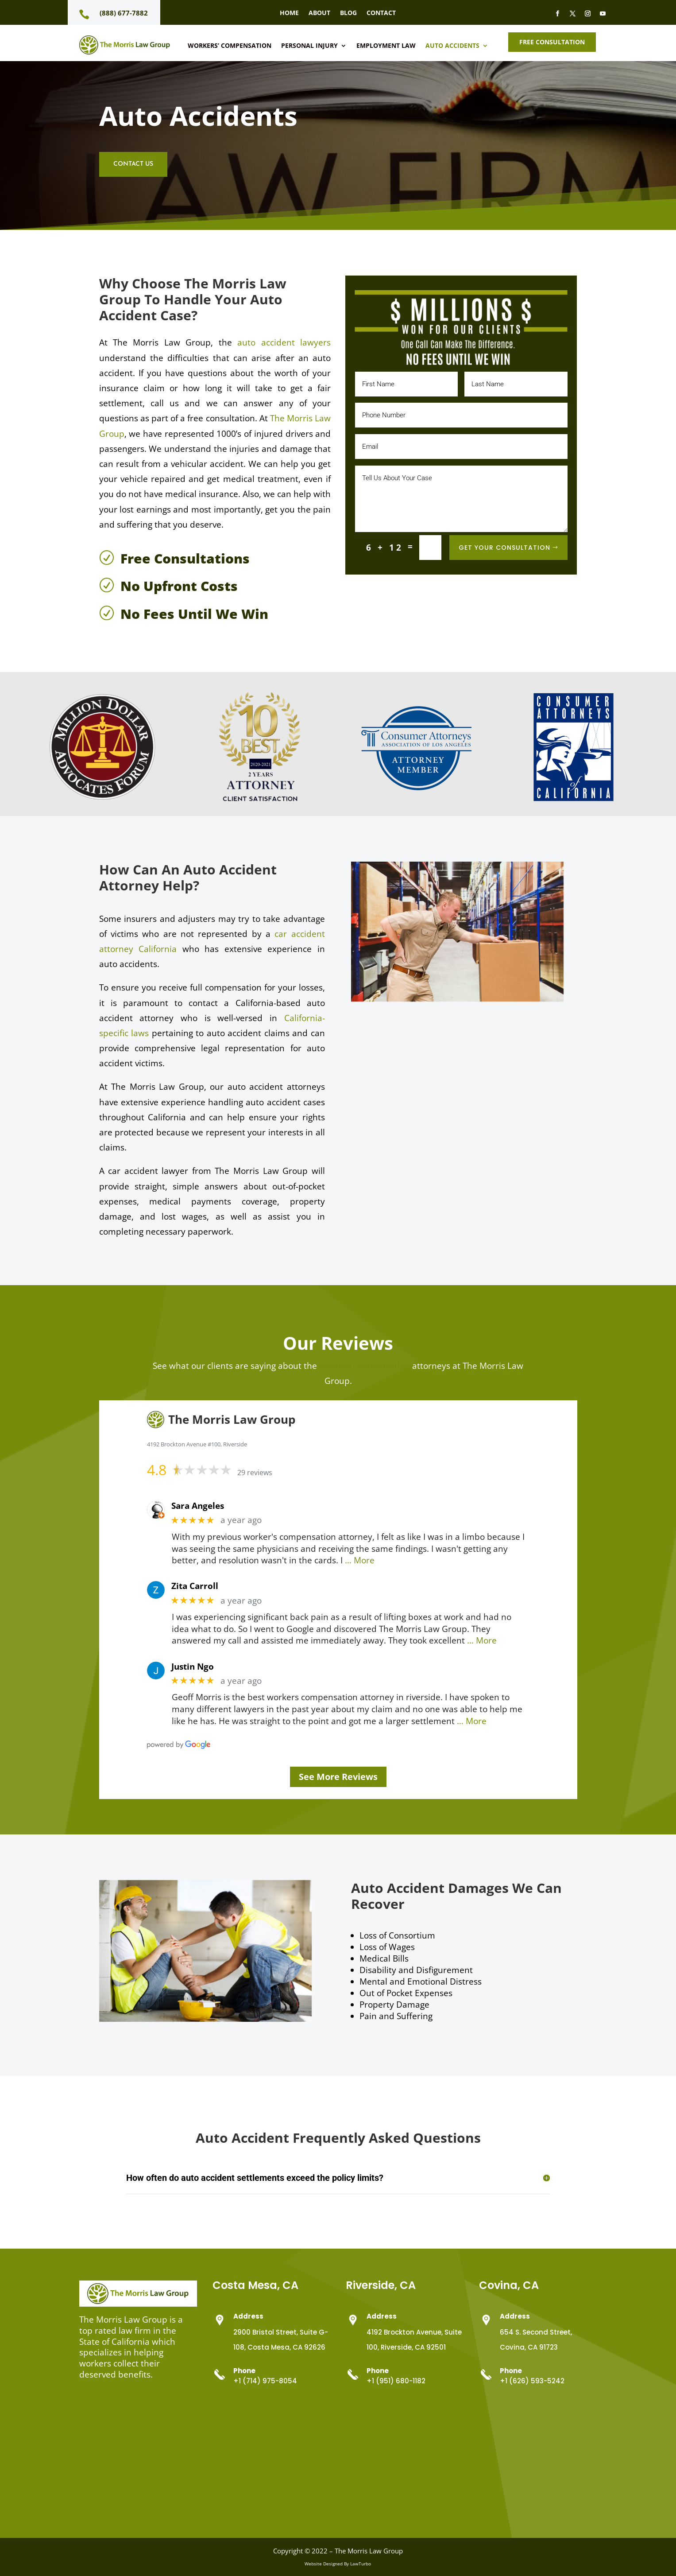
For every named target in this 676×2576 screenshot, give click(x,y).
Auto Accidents (452, 46)
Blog (348, 13)
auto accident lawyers (284, 342)
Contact (381, 13)
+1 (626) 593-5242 (532, 2381)
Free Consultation (552, 42)
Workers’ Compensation (229, 46)
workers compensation (364, 1366)
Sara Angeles (197, 1506)
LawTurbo (360, 2563)
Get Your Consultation (504, 547)
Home (289, 13)
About (319, 13)
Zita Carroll (194, 1586)
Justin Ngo (192, 1667)
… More (360, 1560)
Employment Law (386, 46)
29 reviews (254, 1472)
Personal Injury (309, 46)
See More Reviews (338, 1777)
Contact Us (133, 164)
